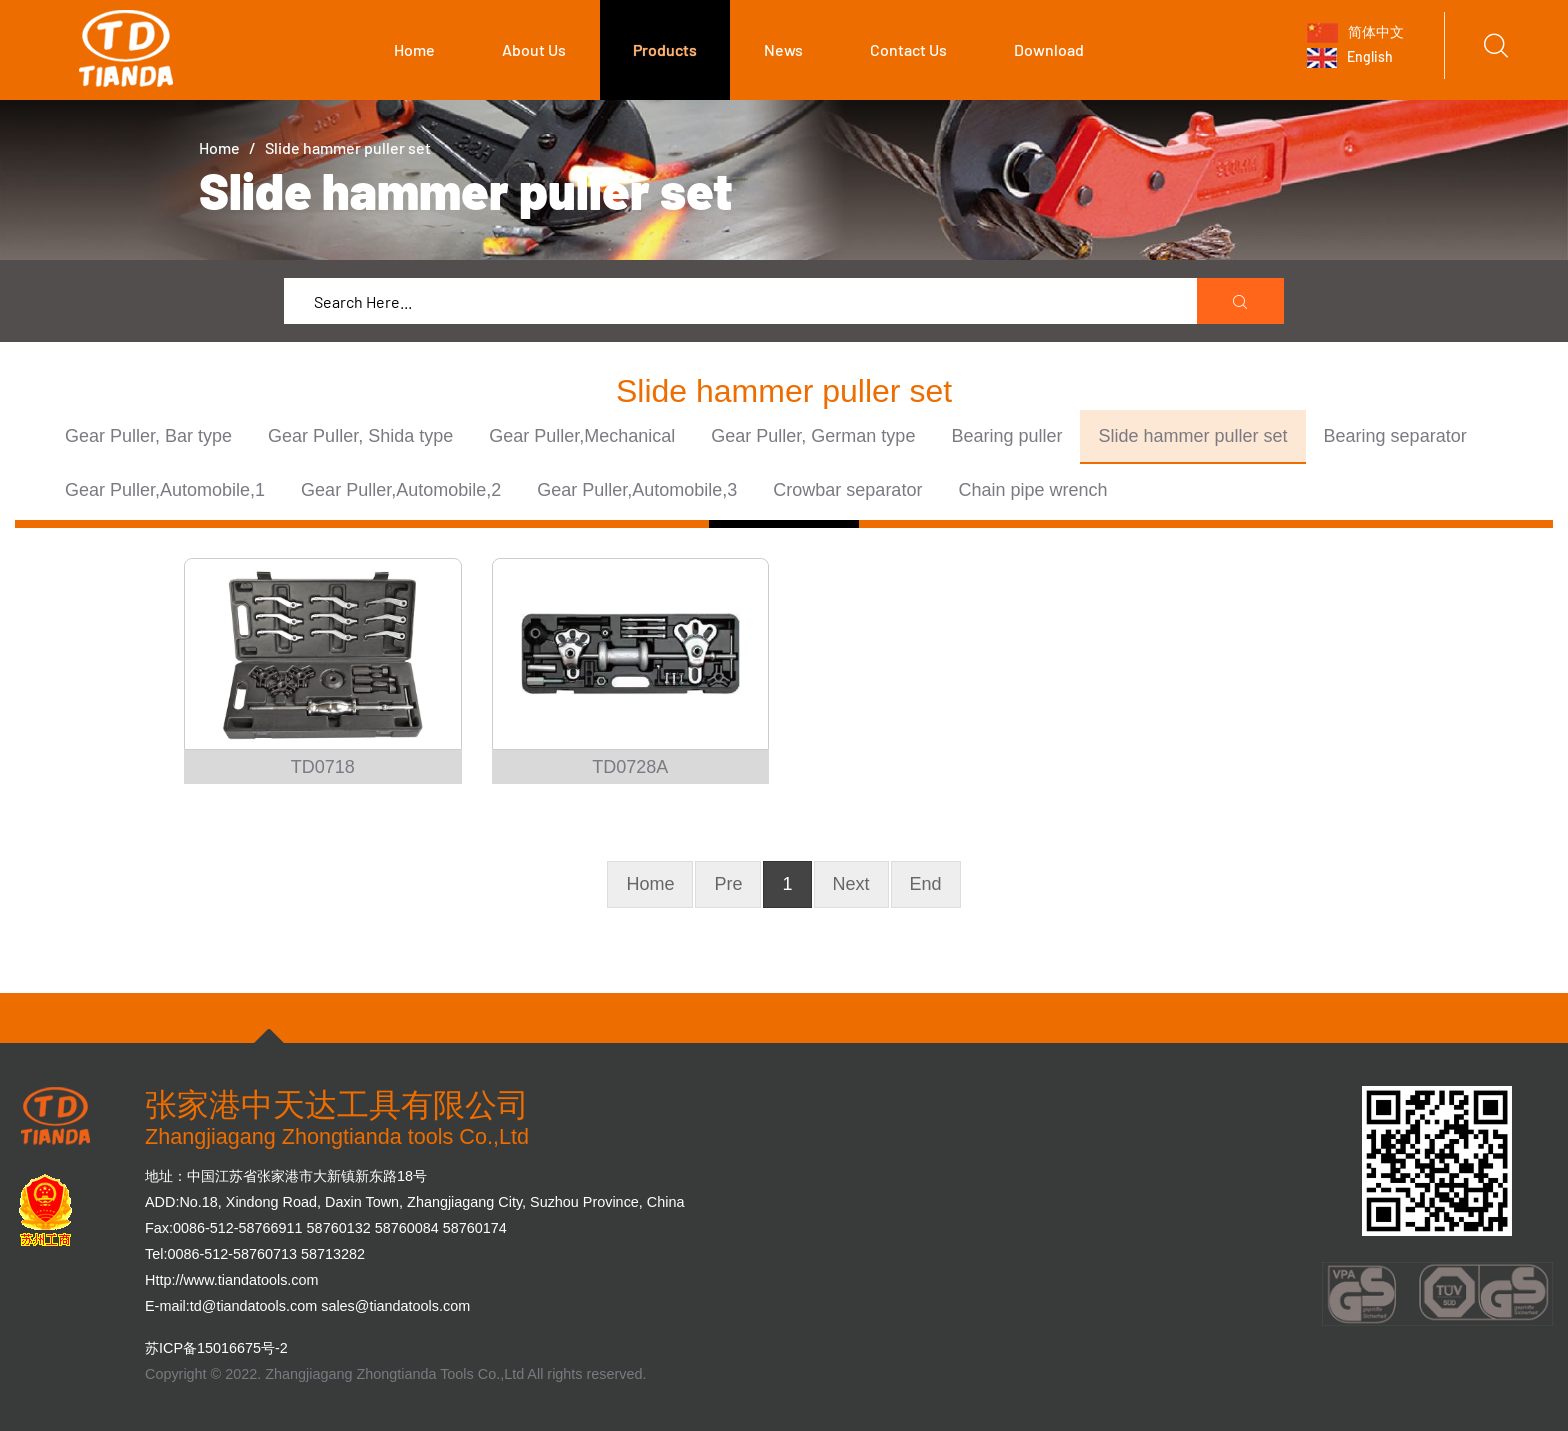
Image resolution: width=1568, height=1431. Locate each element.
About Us (534, 49)
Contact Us (908, 49)
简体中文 (1355, 32)
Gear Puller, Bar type (148, 436)
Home (414, 49)
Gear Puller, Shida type (360, 436)
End (926, 884)
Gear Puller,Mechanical (582, 436)
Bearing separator (1395, 436)
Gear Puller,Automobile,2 (401, 490)
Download (1049, 49)
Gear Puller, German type (813, 436)
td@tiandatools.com (253, 1306)
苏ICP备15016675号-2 (216, 1348)
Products (665, 49)
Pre (728, 884)
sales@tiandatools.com (395, 1306)
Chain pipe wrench (1032, 490)
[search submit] (1241, 302)
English (1350, 58)
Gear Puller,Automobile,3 (637, 490)
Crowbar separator (847, 490)
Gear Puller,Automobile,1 (165, 490)
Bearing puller (1006, 436)
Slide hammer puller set (1192, 436)
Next (851, 884)
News (783, 49)
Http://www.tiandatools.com (232, 1280)
